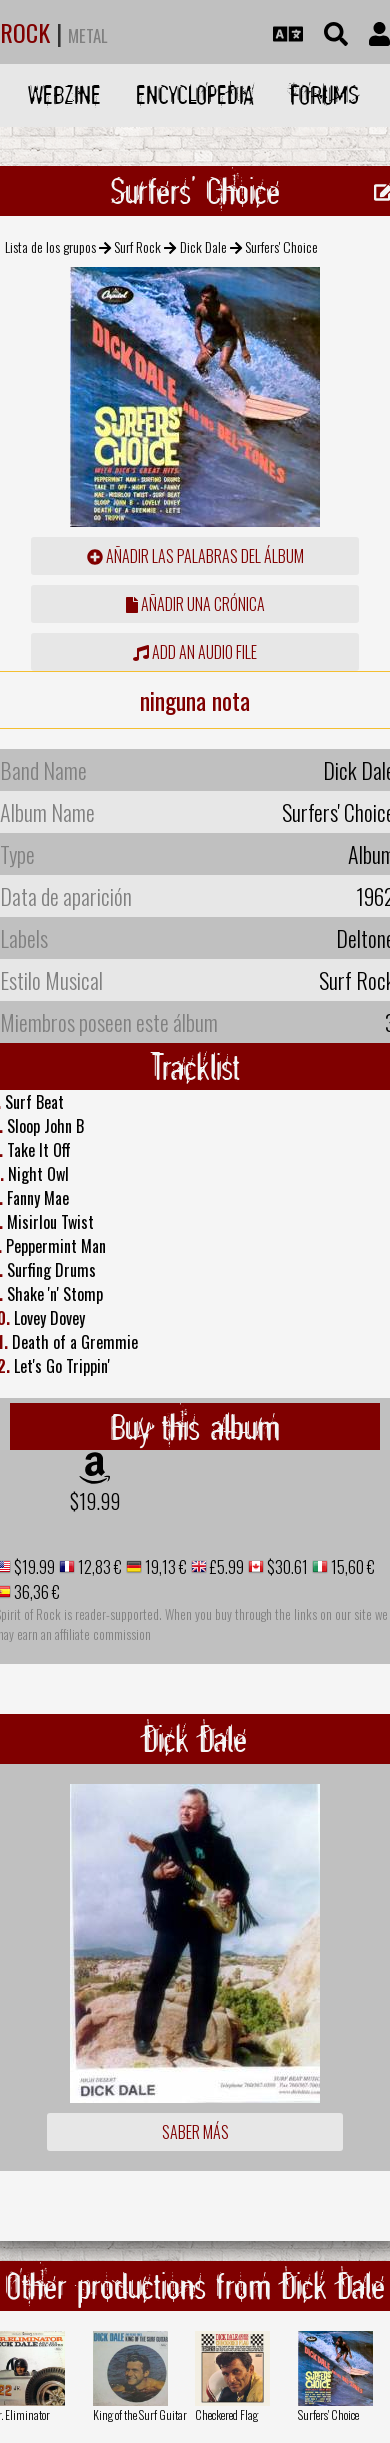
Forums (324, 94)
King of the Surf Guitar (140, 2414)
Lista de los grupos (50, 246)
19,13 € (164, 1567)
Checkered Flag (226, 2414)
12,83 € (98, 1567)
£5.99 (225, 1567)
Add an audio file (195, 652)
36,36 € (35, 1592)
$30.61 (286, 1567)
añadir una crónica (195, 604)
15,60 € (351, 1567)
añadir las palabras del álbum (195, 556)
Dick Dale (203, 246)
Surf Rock (137, 246)
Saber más (195, 2132)
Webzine (64, 94)
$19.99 (95, 1501)
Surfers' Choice (328, 2414)
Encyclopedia (195, 94)
